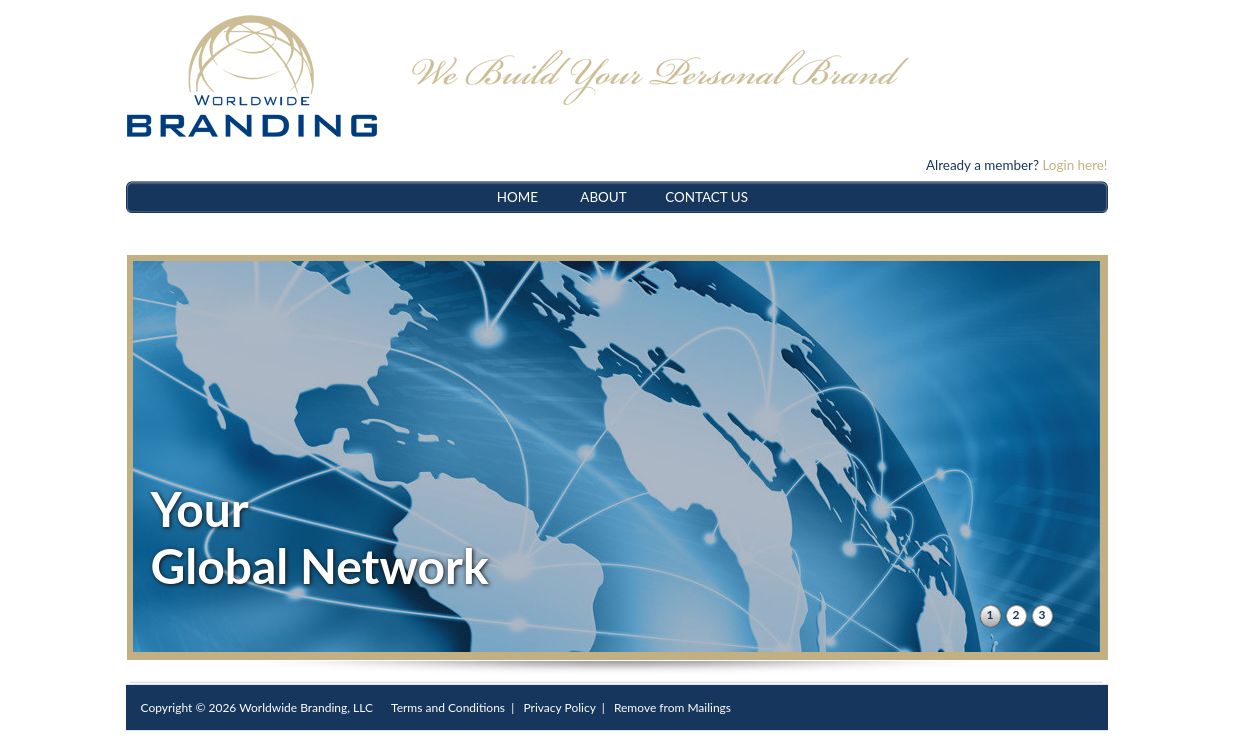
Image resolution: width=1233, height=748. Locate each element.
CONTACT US (706, 197)
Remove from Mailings (672, 707)
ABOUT (603, 197)
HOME (517, 197)
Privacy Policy (559, 707)
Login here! (1074, 165)
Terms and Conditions (448, 707)
